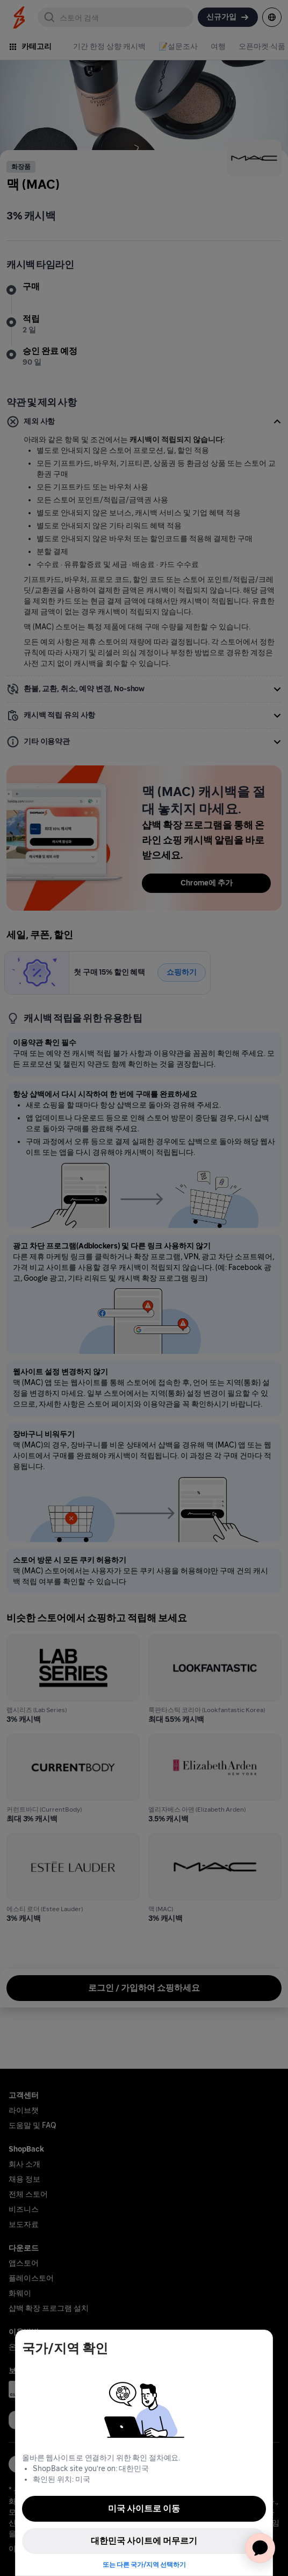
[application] (260, 2548)
